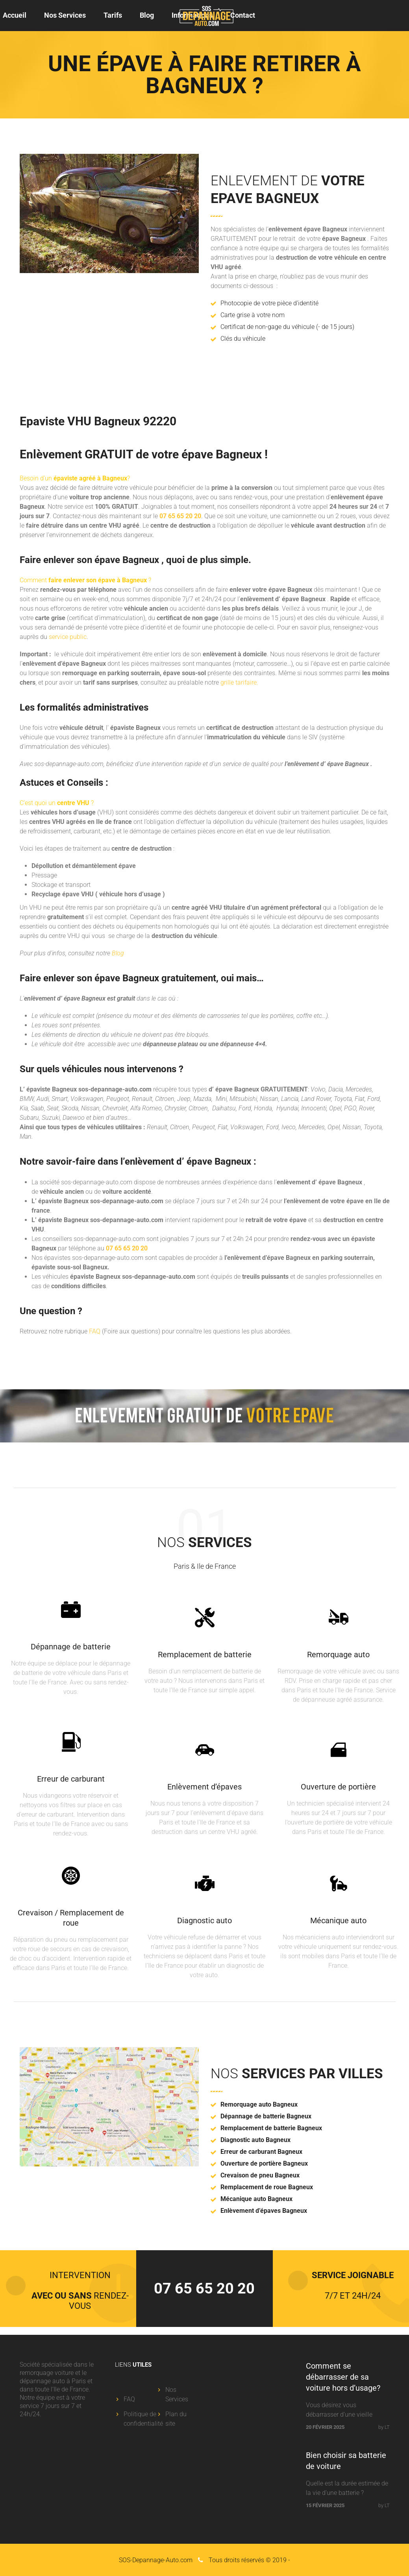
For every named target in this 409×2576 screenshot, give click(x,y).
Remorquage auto (338, 1654)
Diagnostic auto (204, 1920)
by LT (384, 2427)
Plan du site (176, 2418)
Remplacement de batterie (205, 1654)
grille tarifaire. (239, 682)
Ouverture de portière (338, 1786)
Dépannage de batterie (71, 1646)
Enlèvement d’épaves (204, 1786)
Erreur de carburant (71, 1779)
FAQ (94, 1331)
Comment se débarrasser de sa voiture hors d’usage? (343, 2377)
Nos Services (65, 15)
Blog (147, 15)
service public (68, 637)
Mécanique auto (338, 1920)
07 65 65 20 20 (180, 516)
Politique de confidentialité (143, 2418)
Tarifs (113, 15)
